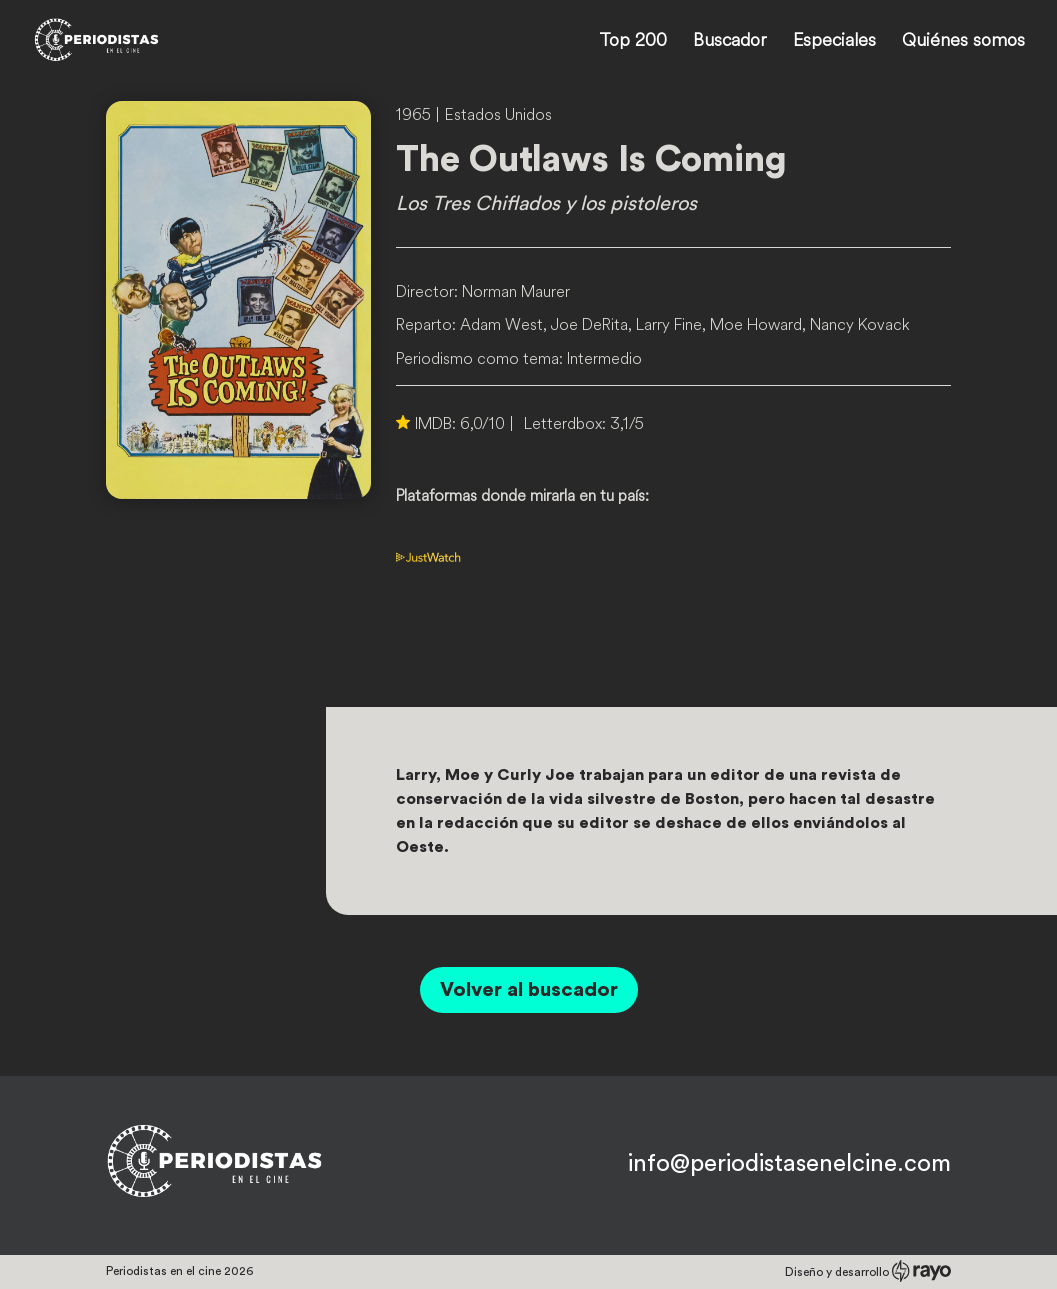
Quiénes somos (963, 42)
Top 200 (633, 42)
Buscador (730, 42)
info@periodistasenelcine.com (789, 1164)
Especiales (834, 42)
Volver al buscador (529, 990)
